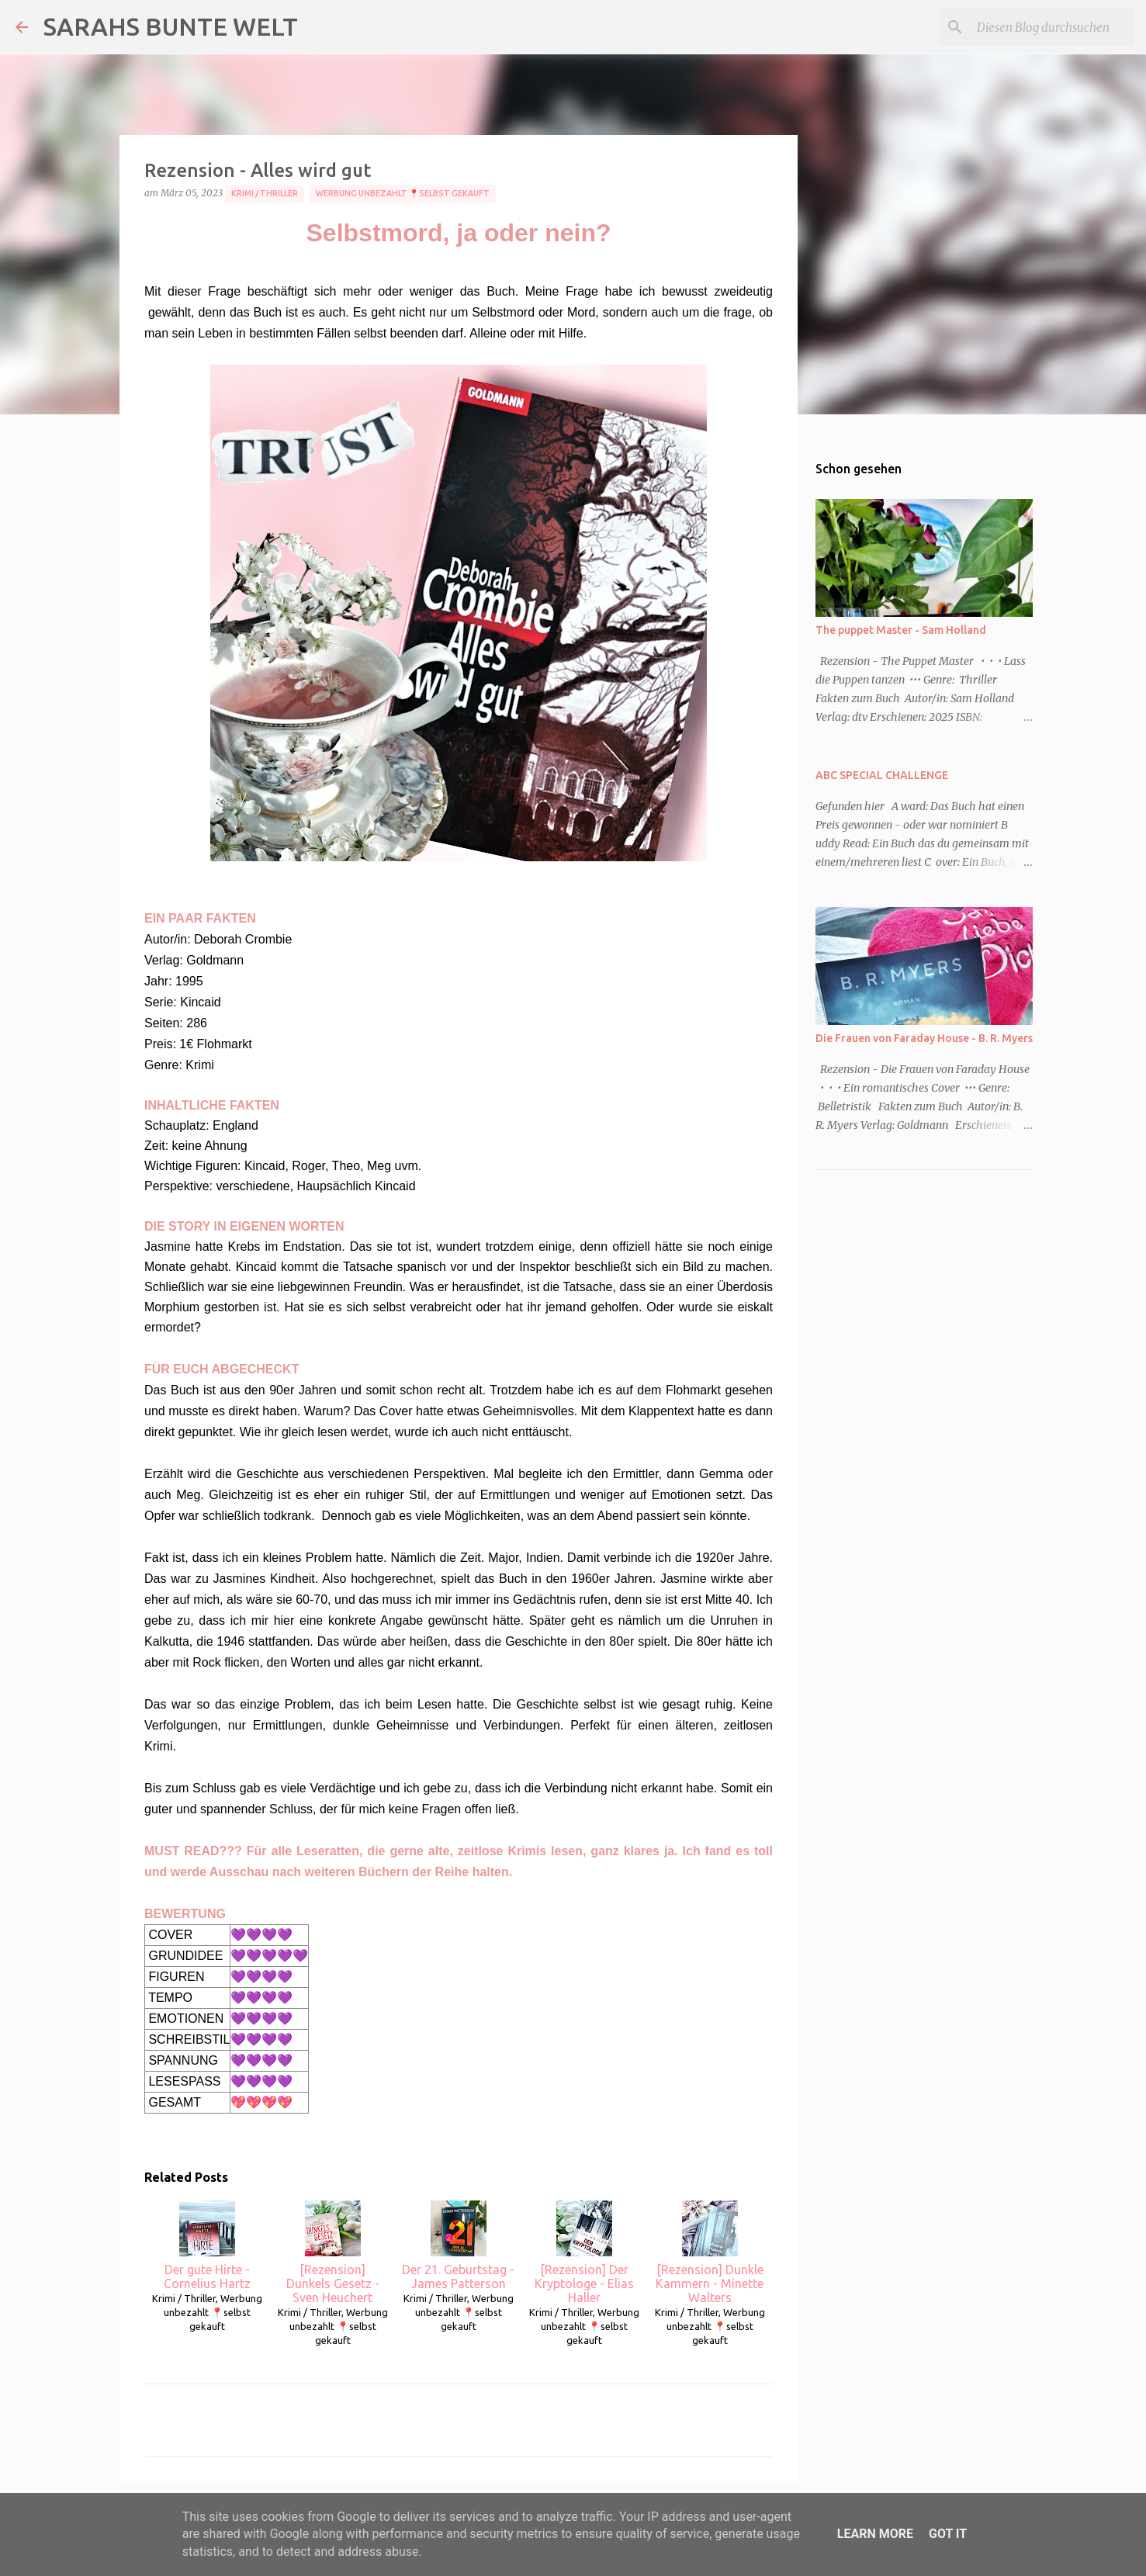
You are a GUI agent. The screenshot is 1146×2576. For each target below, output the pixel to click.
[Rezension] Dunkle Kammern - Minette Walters (709, 2252)
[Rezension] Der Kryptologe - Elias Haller (584, 2252)
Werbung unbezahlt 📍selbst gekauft (403, 193)
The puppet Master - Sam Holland (900, 630)
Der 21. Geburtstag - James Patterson (458, 2245)
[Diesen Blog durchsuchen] (1052, 27)
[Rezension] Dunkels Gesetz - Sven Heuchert (332, 2252)
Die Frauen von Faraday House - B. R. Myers (924, 1038)
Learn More (875, 2533)
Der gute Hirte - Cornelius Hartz (207, 2245)
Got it (948, 2533)
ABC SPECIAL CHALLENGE (881, 775)
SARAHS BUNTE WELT (170, 26)
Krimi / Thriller (264, 193)
